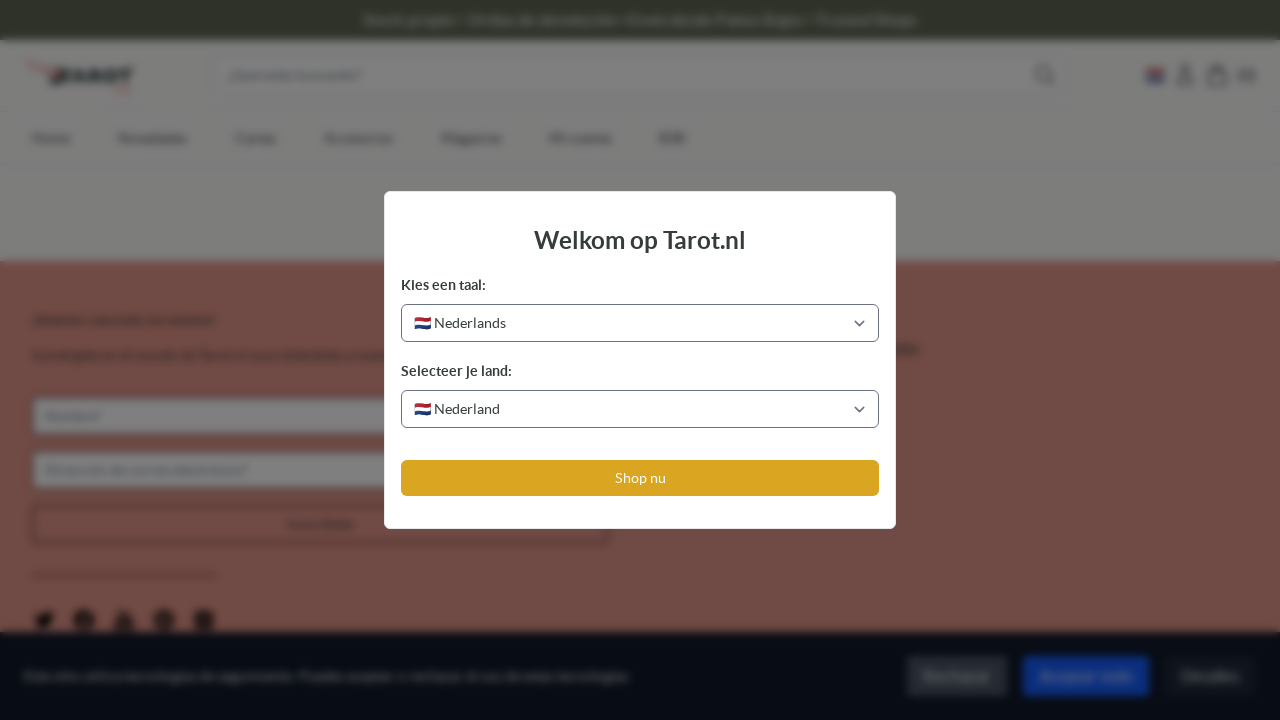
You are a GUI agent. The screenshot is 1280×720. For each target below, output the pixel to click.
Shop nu (640, 478)
